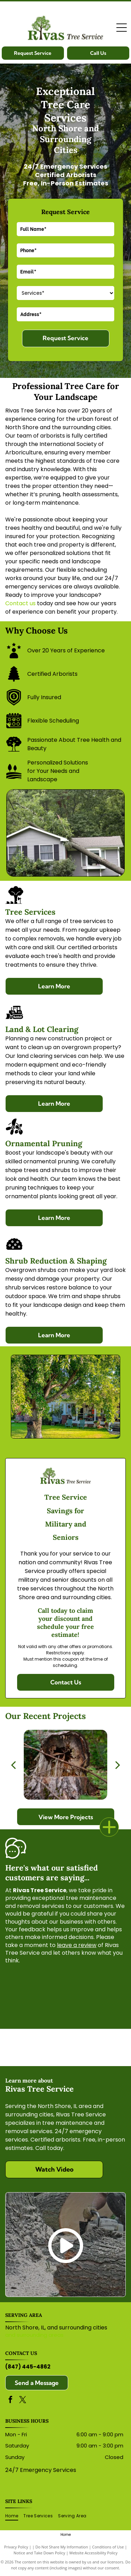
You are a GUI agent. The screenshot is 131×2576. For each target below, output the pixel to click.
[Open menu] (121, 27)
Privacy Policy (16, 2546)
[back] (13, 1764)
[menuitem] (14, 2515)
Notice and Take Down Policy (39, 2552)
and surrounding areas (34, 2335)
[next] (118, 1764)
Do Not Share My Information (61, 2546)
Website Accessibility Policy (93, 2552)
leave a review (76, 1945)
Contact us (20, 603)
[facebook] (10, 2400)
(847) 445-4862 (27, 2366)
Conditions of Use (108, 2546)
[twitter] (22, 2400)
